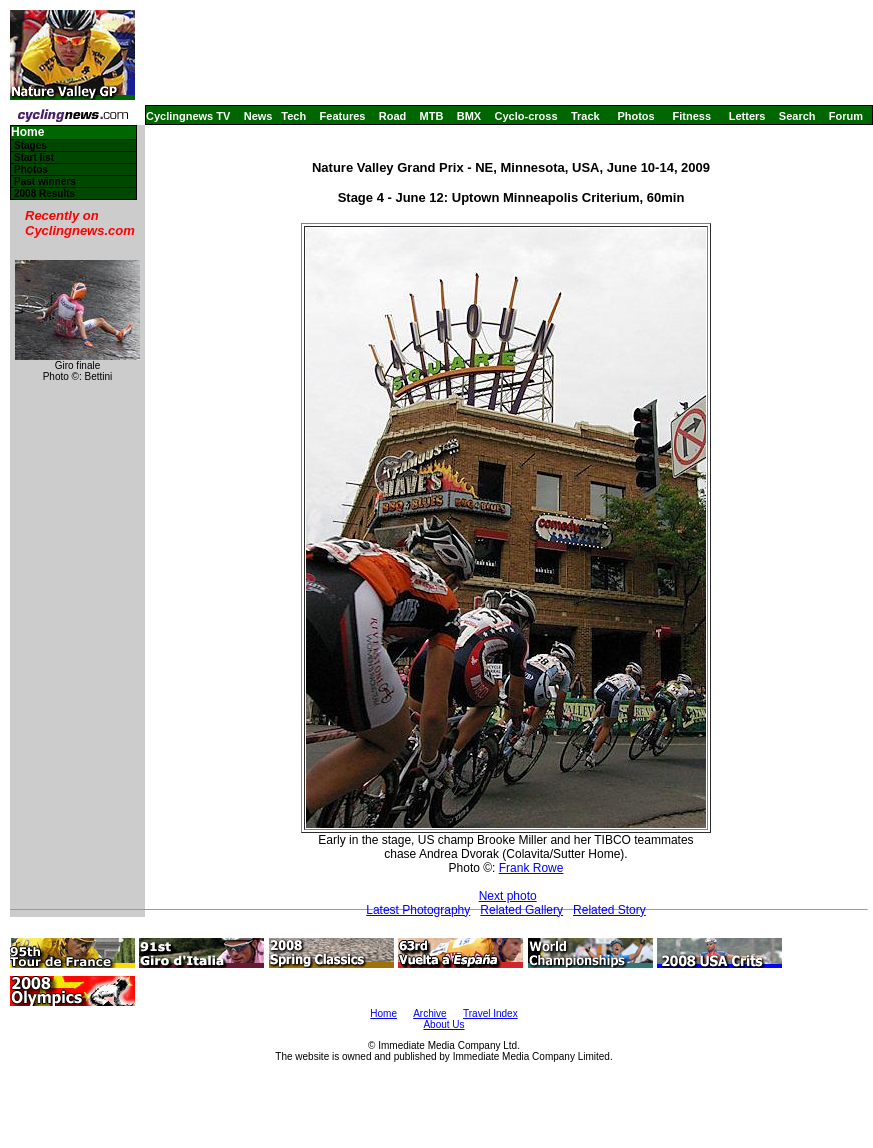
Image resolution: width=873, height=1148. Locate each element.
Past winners (45, 181)
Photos (635, 116)
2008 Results (44, 193)
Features (343, 116)
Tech (293, 116)
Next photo (508, 896)
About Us (443, 1024)
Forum (846, 116)
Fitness (691, 116)
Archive (429, 1013)
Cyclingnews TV (188, 116)
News (258, 116)
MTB (432, 116)
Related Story (609, 910)
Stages (30, 145)
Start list (34, 157)
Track (585, 116)
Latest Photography (418, 910)
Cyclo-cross (526, 116)
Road (393, 116)
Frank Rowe (531, 868)
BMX (469, 116)
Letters (747, 116)
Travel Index (490, 1013)
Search (797, 116)
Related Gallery (521, 910)
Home (27, 132)
